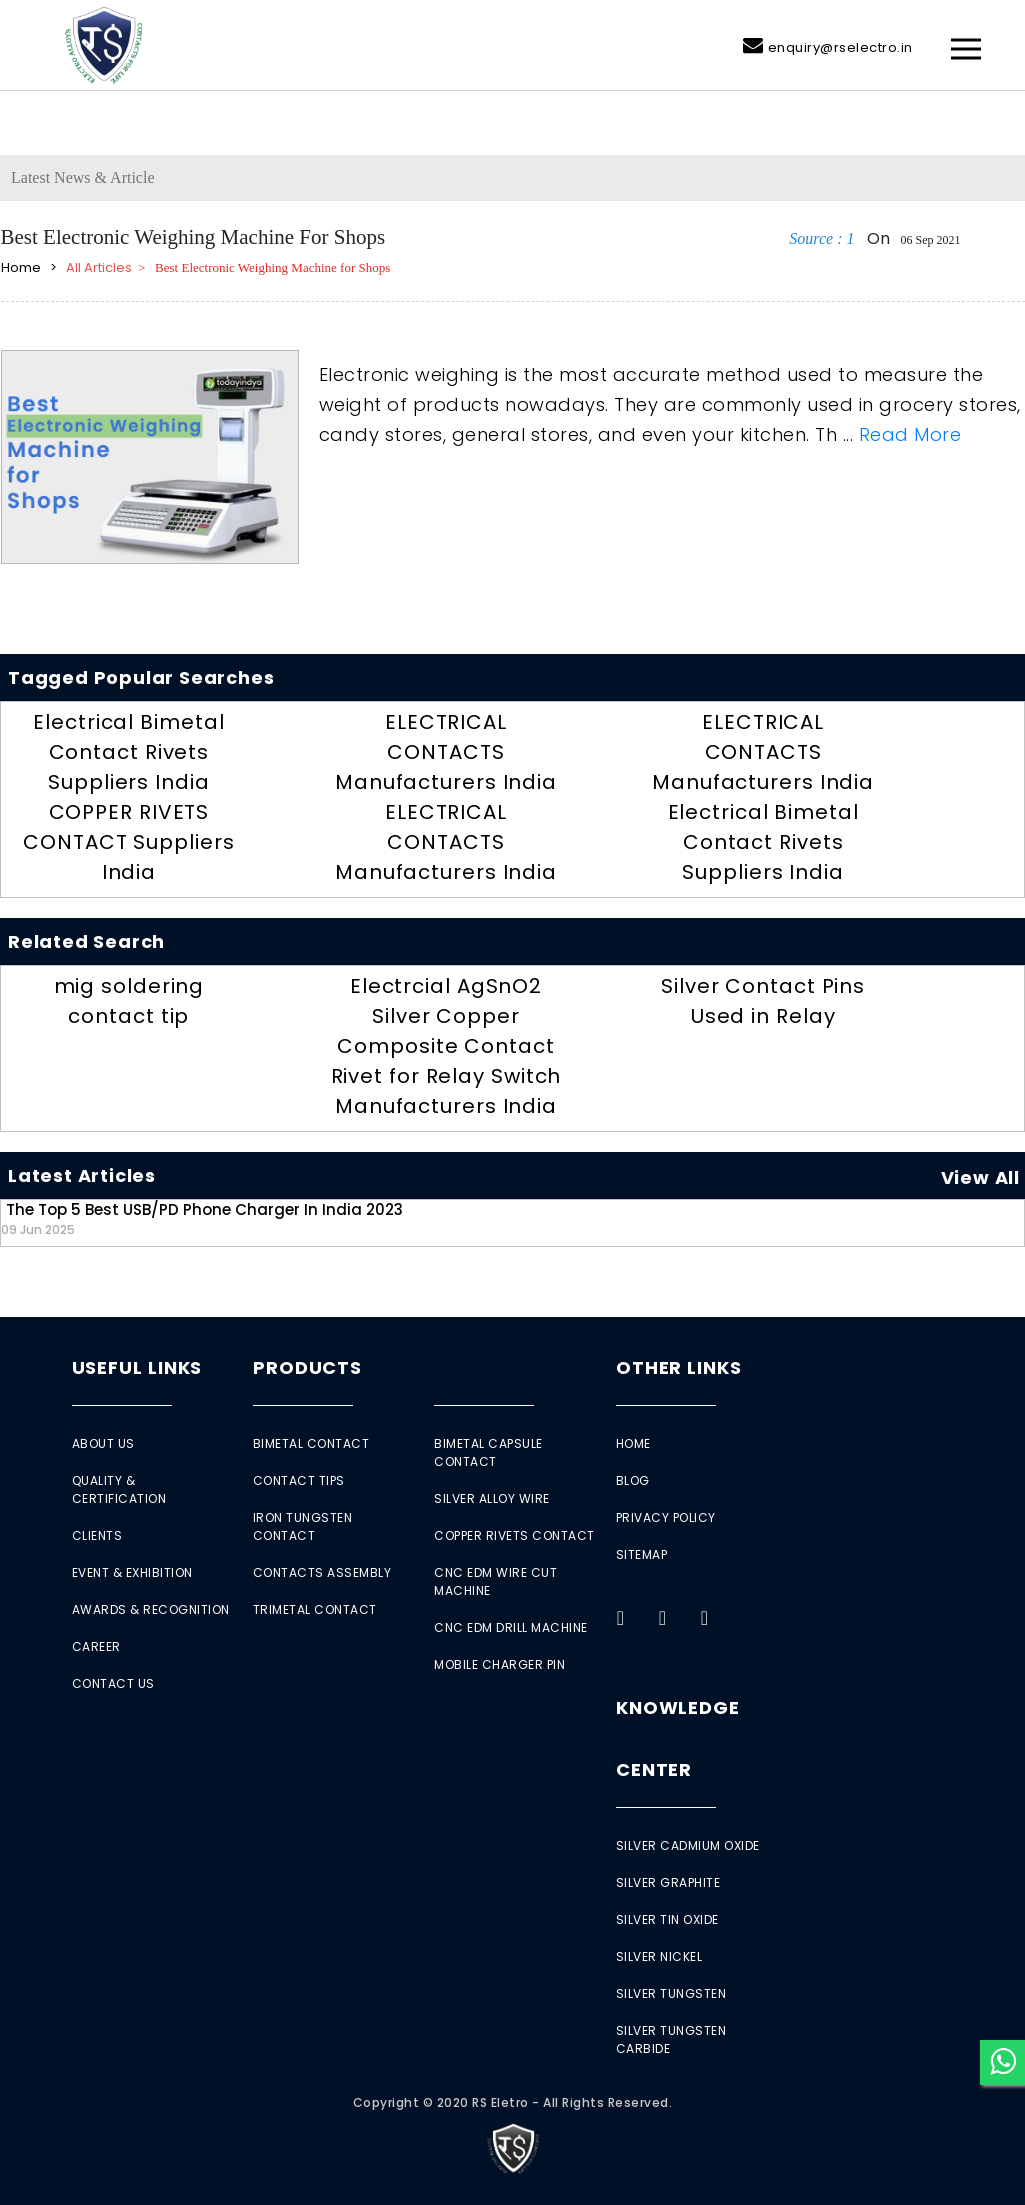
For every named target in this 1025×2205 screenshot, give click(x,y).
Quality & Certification (119, 1489)
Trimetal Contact (315, 1609)
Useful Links (137, 1367)
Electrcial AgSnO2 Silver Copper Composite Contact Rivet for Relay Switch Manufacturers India (446, 1046)
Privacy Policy (666, 1517)
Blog (633, 1480)
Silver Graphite (668, 1882)
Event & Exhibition (132, 1572)
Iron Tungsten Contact (303, 1526)
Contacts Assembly (322, 1572)
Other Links (679, 1367)
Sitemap (642, 1554)
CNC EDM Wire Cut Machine (495, 1581)
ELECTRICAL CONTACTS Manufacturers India (446, 752)
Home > (32, 267)
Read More (910, 434)
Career (96, 1646)
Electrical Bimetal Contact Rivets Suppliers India (128, 752)
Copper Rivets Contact (514, 1535)
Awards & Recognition (151, 1609)
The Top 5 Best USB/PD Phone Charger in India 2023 (202, 1218)
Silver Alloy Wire (492, 1498)
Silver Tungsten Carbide (671, 2039)
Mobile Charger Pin (499, 1664)
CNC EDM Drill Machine (511, 1627)
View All (980, 1177)
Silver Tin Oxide (667, 1919)
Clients (97, 1535)
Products (307, 1367)
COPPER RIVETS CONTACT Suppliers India (128, 842)
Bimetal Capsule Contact (488, 1452)
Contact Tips (299, 1480)
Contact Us (113, 1683)
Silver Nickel (659, 1956)
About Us (103, 1443)
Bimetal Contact (311, 1443)
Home (633, 1443)
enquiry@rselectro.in (840, 47)
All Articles (97, 267)
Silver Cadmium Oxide (688, 1845)
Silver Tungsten (671, 1993)
